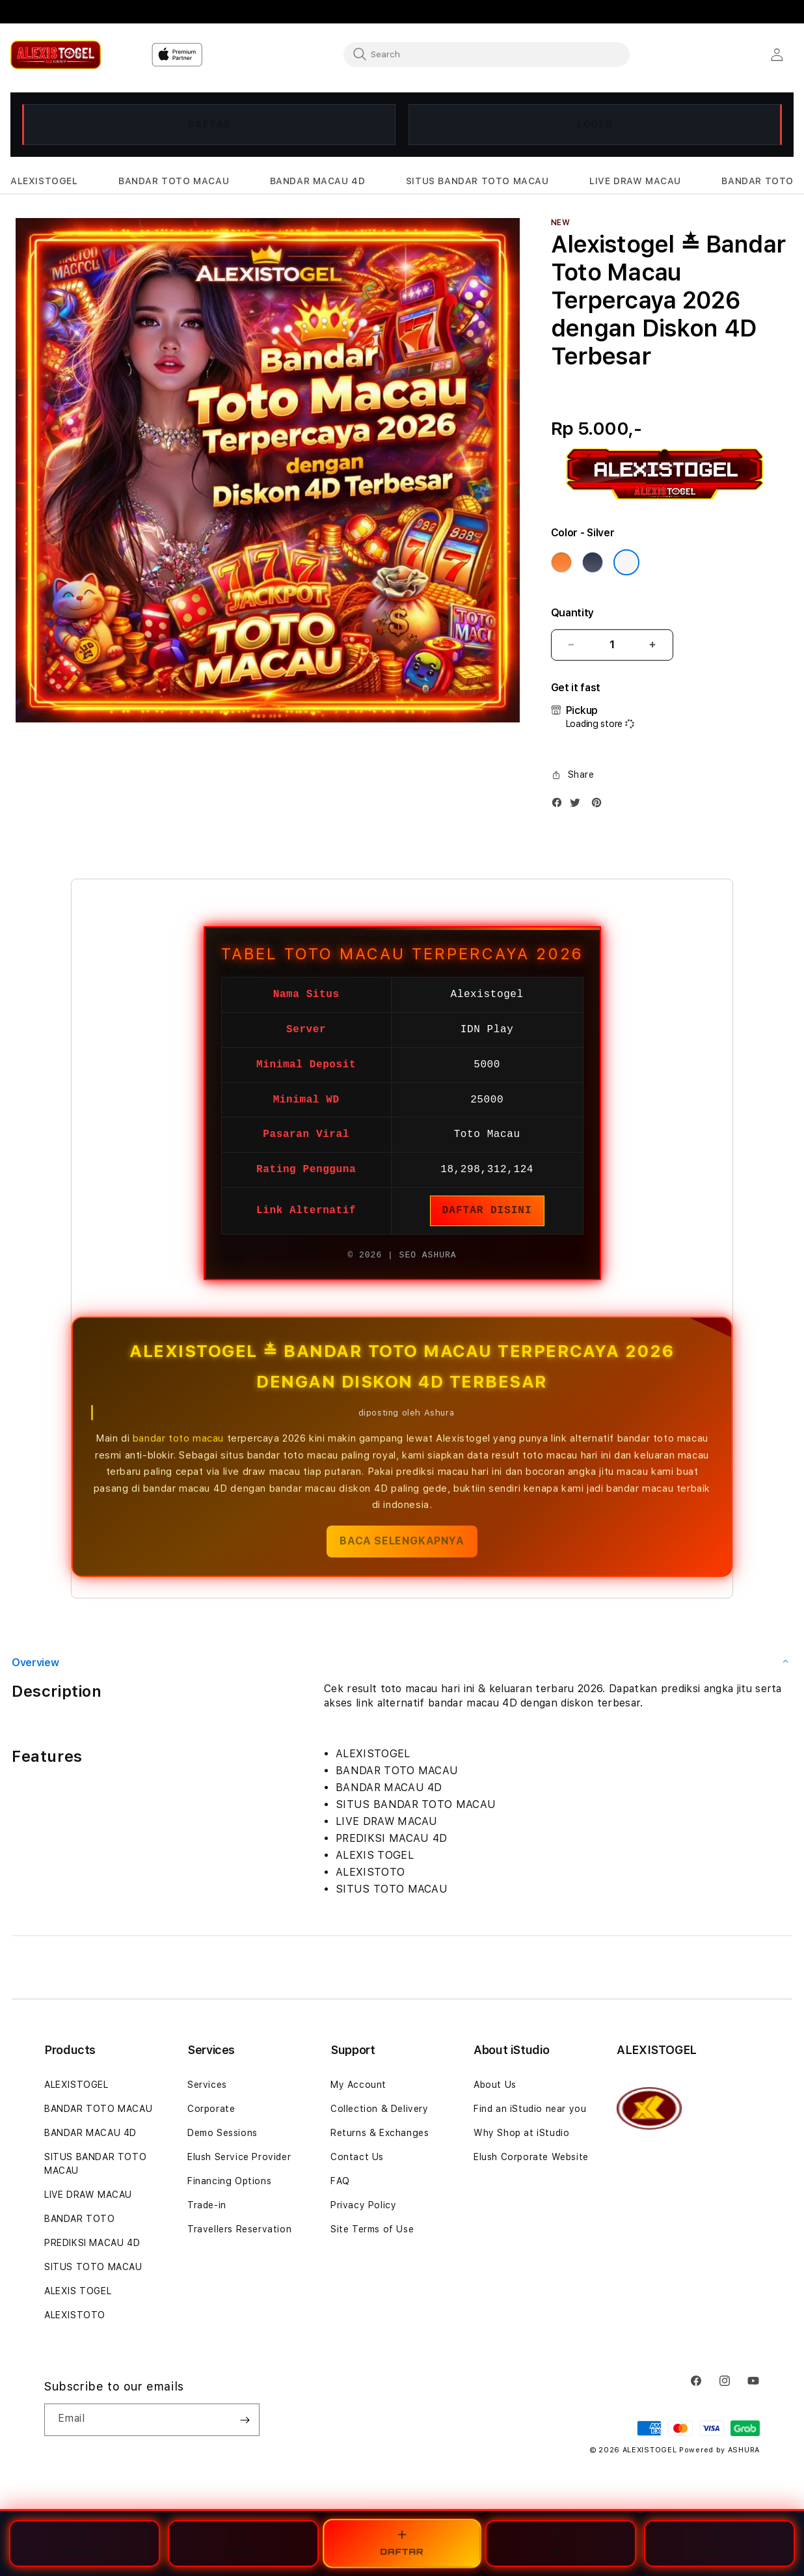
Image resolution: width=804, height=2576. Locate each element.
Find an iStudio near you (530, 2108)
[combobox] (486, 54)
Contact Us (357, 2157)
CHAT (719, 2542)
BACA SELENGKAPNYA (402, 1541)
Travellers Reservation (239, 2229)
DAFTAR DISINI (487, 1210)
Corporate (211, 2108)
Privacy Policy (363, 2205)
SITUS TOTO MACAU (93, 2267)
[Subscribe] (244, 2420)
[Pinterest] (600, 805)
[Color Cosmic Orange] (561, 562)
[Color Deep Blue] (592, 562)
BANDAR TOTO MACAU (98, 2108)
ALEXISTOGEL (76, 2084)
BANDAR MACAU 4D (90, 2133)
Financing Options (229, 2181)
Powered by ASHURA (719, 2450)
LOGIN (594, 124)
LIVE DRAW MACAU (88, 2194)
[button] (44, 181)
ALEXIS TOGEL (77, 2291)
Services (207, 2084)
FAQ (340, 2181)
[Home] (55, 54)
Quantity (572, 613)
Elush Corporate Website (531, 2157)
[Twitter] (578, 805)
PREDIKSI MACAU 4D (92, 2243)
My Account (358, 2084)
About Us (495, 2084)
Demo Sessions (222, 2133)
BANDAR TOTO (79, 2218)
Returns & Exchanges (379, 2133)
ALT (560, 2542)
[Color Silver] (626, 562)
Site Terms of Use (372, 2229)
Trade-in (206, 2205)
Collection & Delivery (379, 2108)
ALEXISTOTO (74, 2315)
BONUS (85, 2542)
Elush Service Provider (239, 2157)
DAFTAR (210, 124)
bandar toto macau (178, 1438)
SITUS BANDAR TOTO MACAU (95, 2164)
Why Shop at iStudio (521, 2133)
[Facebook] (560, 805)
